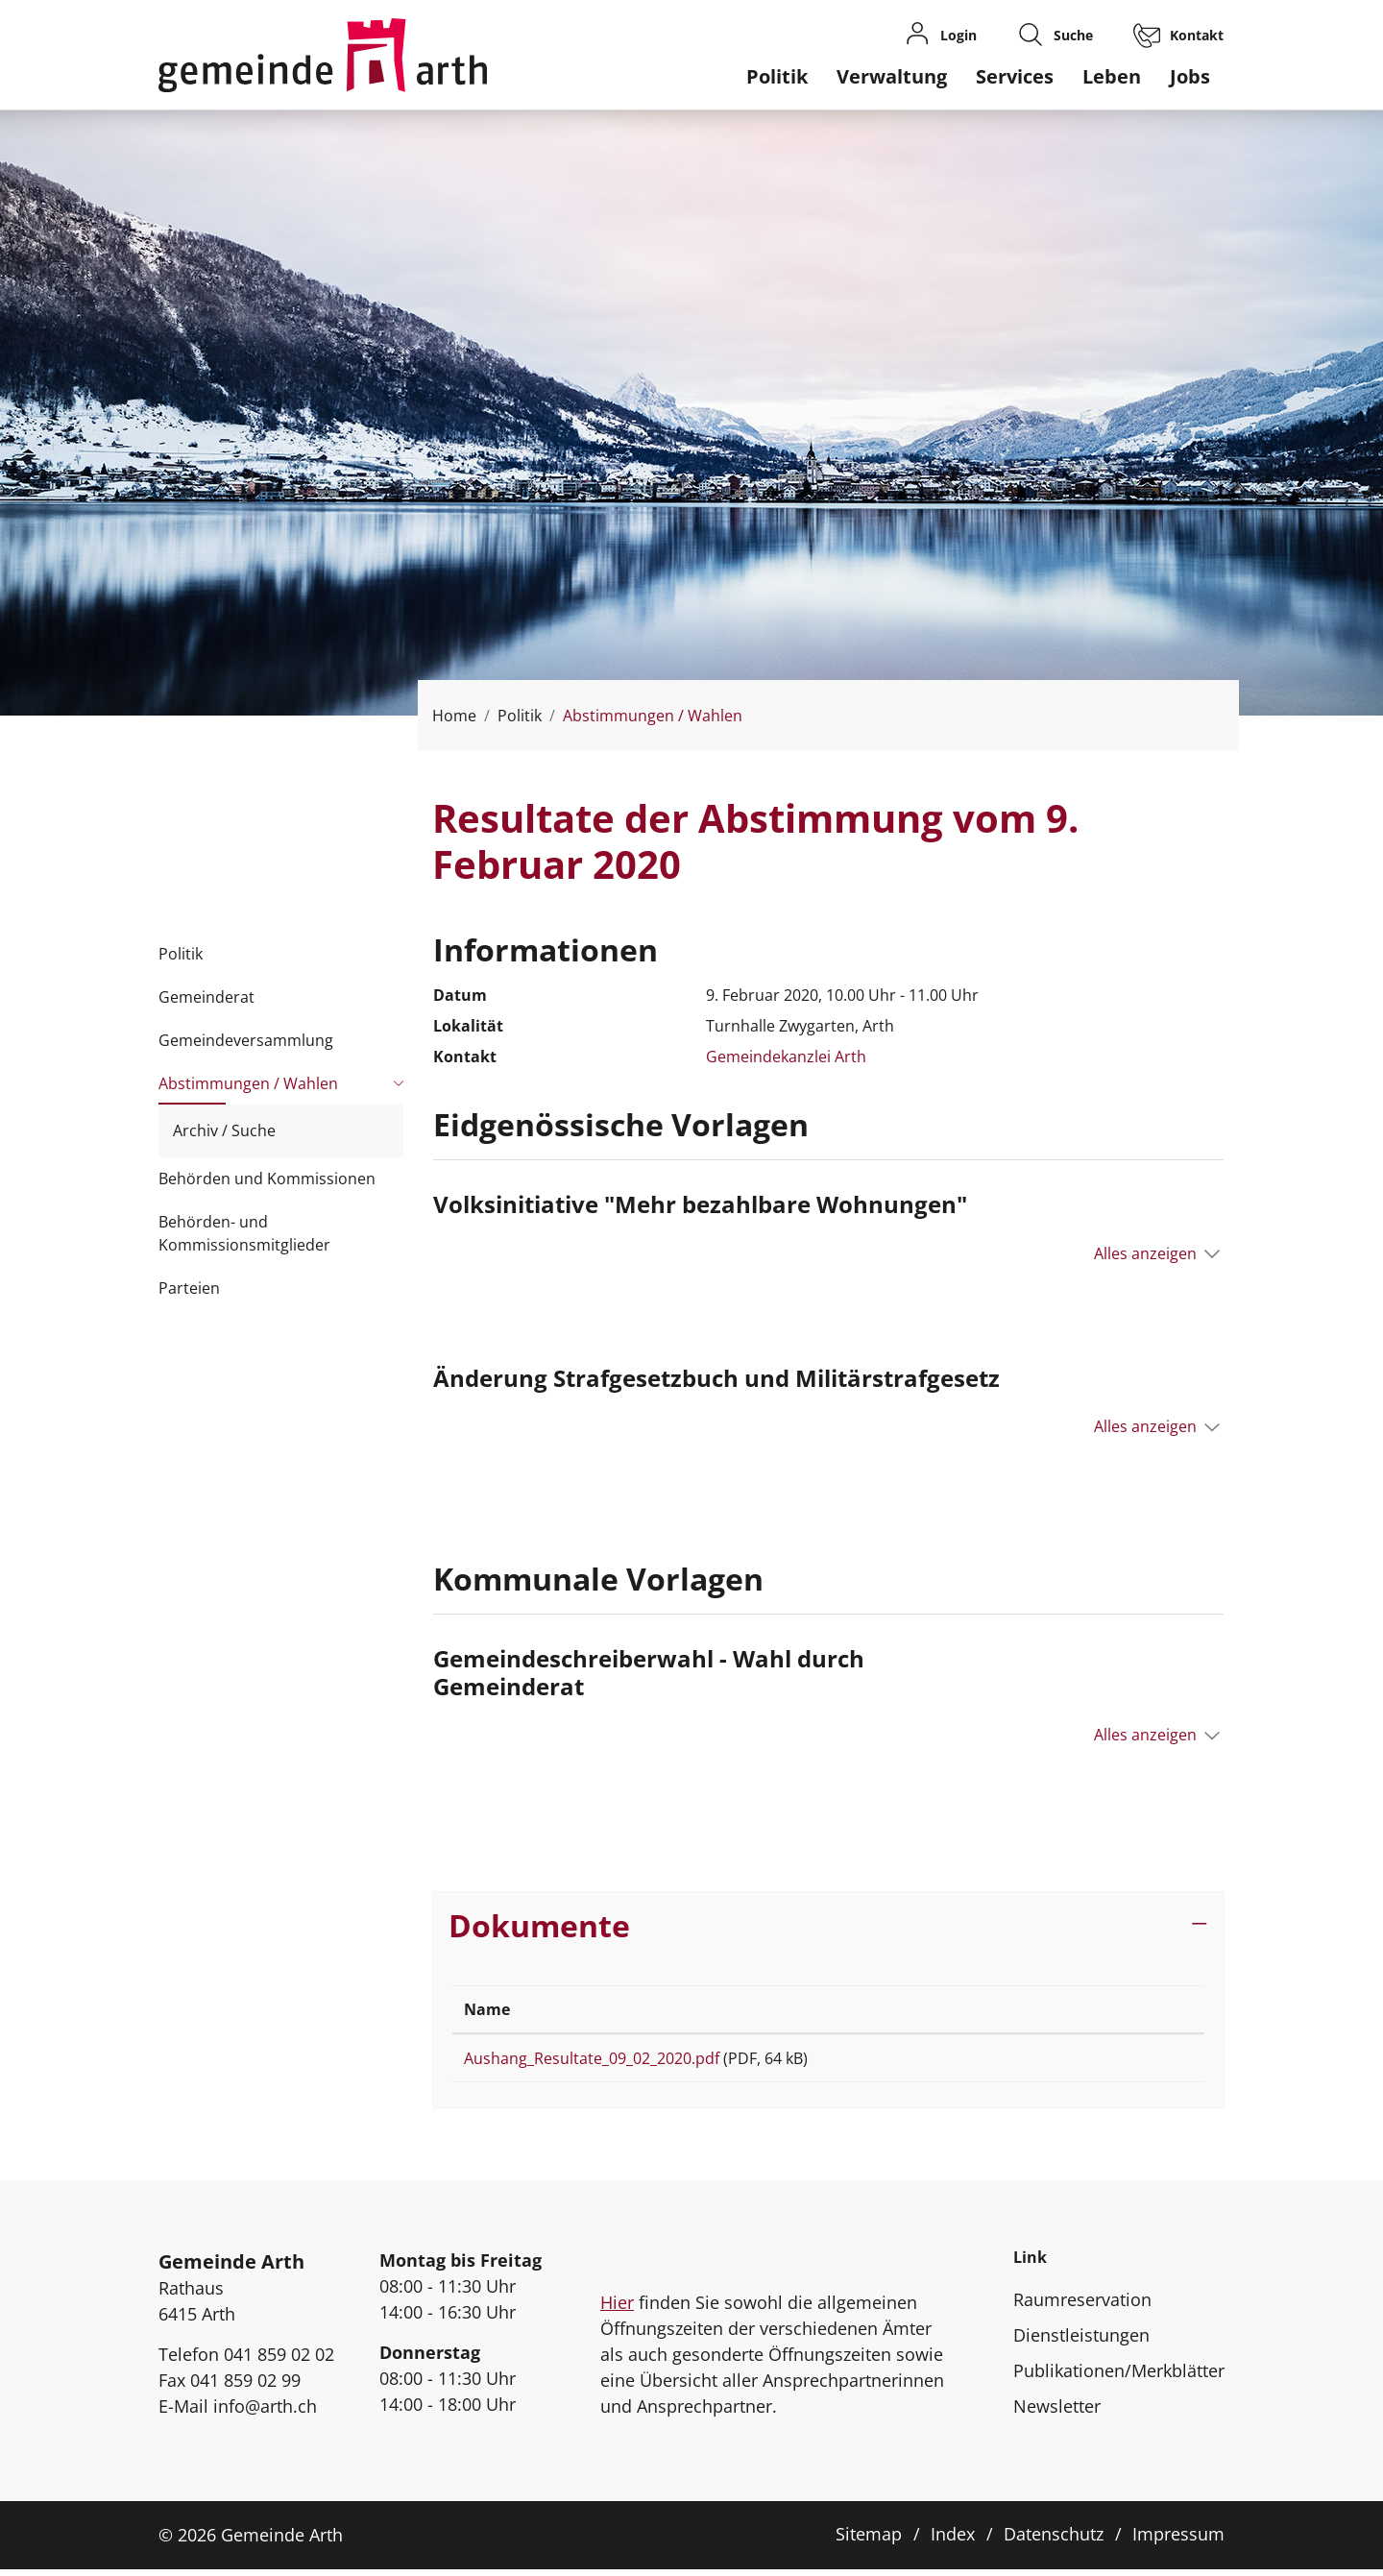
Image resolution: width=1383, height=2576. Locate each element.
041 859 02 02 (279, 2360)
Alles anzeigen (1145, 1253)
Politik (777, 76)
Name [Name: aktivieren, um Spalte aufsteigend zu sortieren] (487, 2009)
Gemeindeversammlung (245, 1040)
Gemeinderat (206, 997)
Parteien (189, 1288)
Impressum (1178, 2540)
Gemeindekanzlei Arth (786, 1056)
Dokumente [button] (539, 1925)
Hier (617, 2309)
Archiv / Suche (224, 1130)
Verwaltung (892, 76)
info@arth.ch (265, 2412)
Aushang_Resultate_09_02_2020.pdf (591, 2058)
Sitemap (869, 2540)
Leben (1111, 76)
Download (1122, 2062)
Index (953, 2540)
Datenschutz (1054, 2540)
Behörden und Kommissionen (267, 1178)
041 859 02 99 (245, 2386)
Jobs (1190, 76)
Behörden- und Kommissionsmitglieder (244, 1233)
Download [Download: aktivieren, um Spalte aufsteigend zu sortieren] (1091, 2009)
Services (1015, 76)
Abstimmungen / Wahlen (248, 1089)
